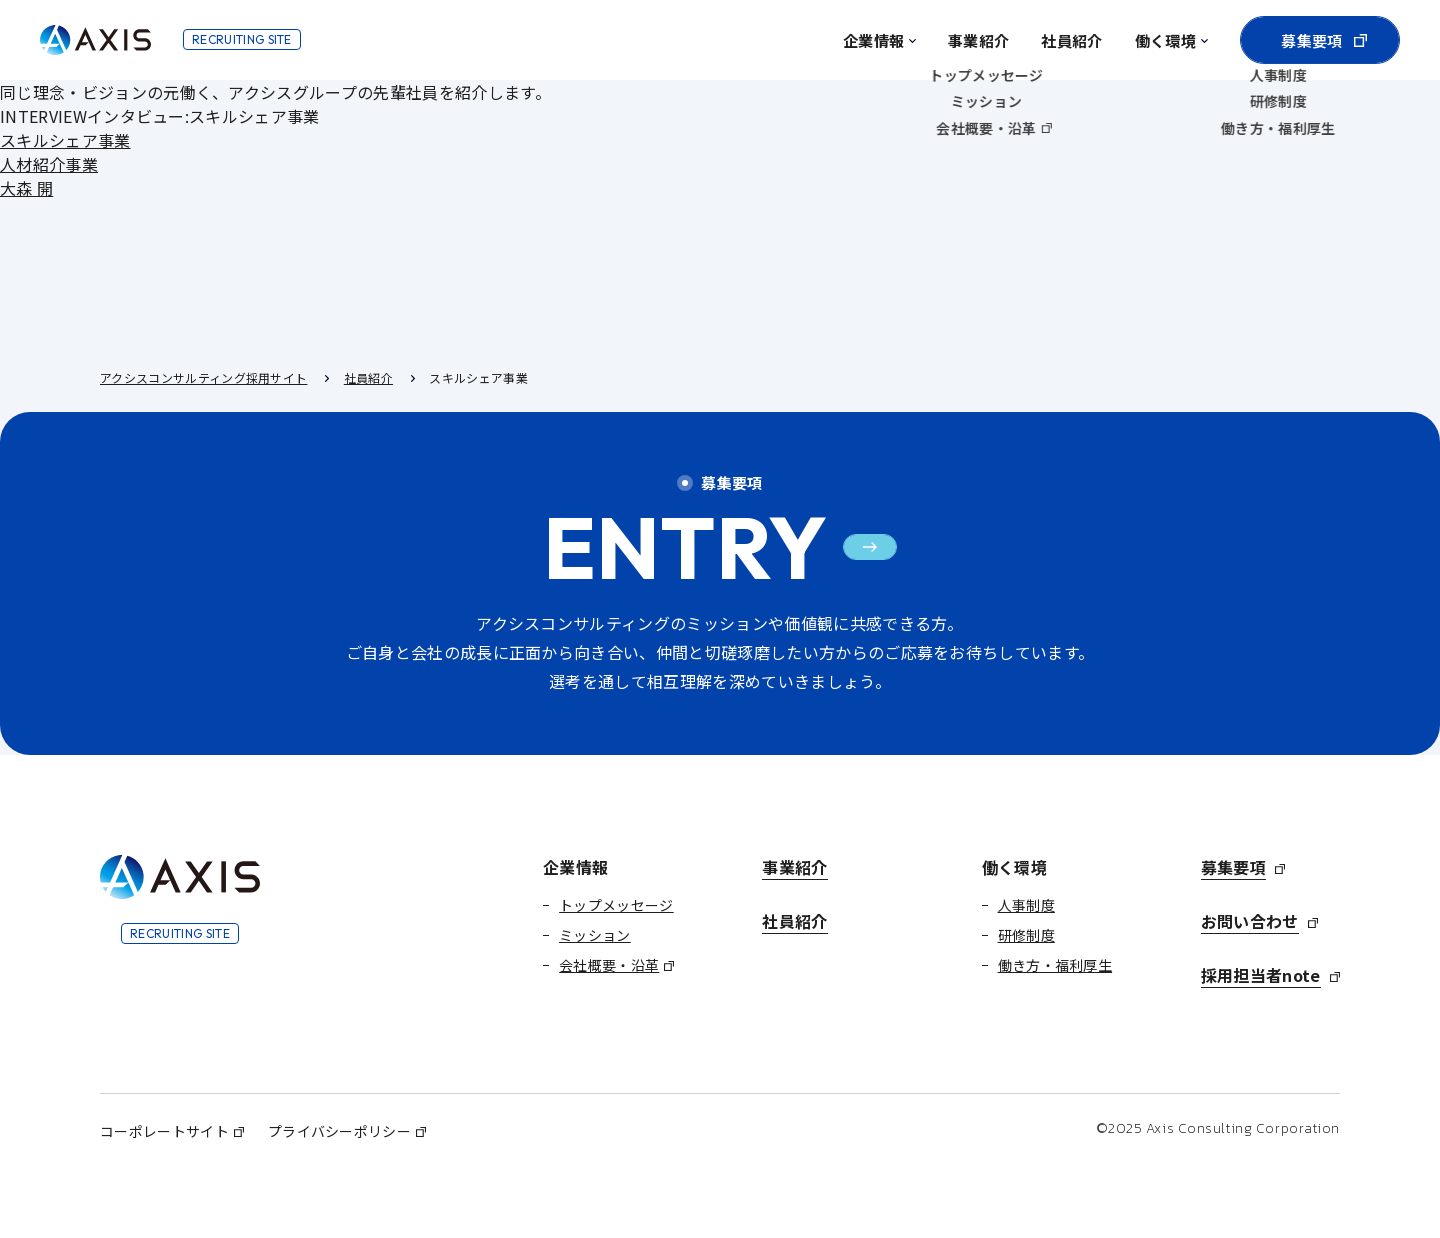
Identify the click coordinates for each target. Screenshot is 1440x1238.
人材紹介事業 (49, 164)
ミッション (595, 935)
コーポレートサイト (164, 1131)
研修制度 (1026, 935)
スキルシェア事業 (65, 140)
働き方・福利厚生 (1055, 965)
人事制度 (1026, 905)
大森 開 (26, 188)
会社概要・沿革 (609, 965)
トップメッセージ (616, 905)
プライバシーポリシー (339, 1131)
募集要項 (1311, 40)
